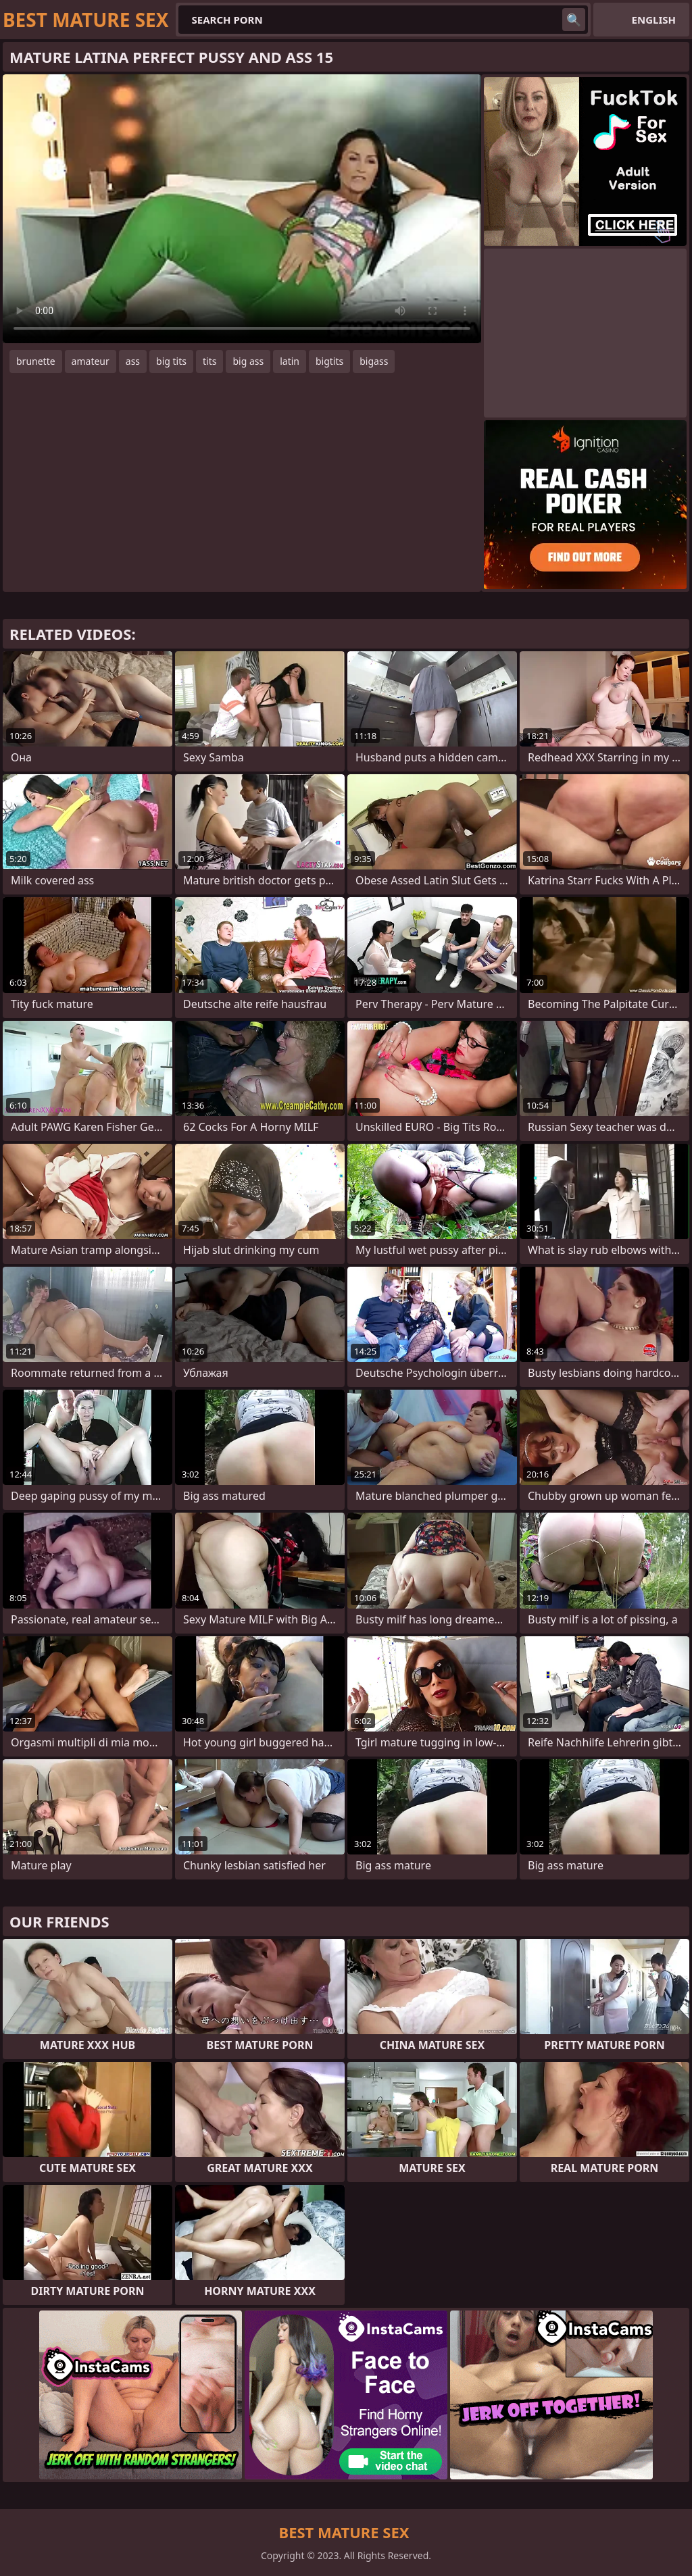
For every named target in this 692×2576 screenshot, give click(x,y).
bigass (374, 361)
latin (289, 361)
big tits (171, 361)
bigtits (329, 361)
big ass (248, 361)
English (654, 19)
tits (209, 361)
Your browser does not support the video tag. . (242, 208)
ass (133, 361)
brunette (35, 361)
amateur (90, 361)
